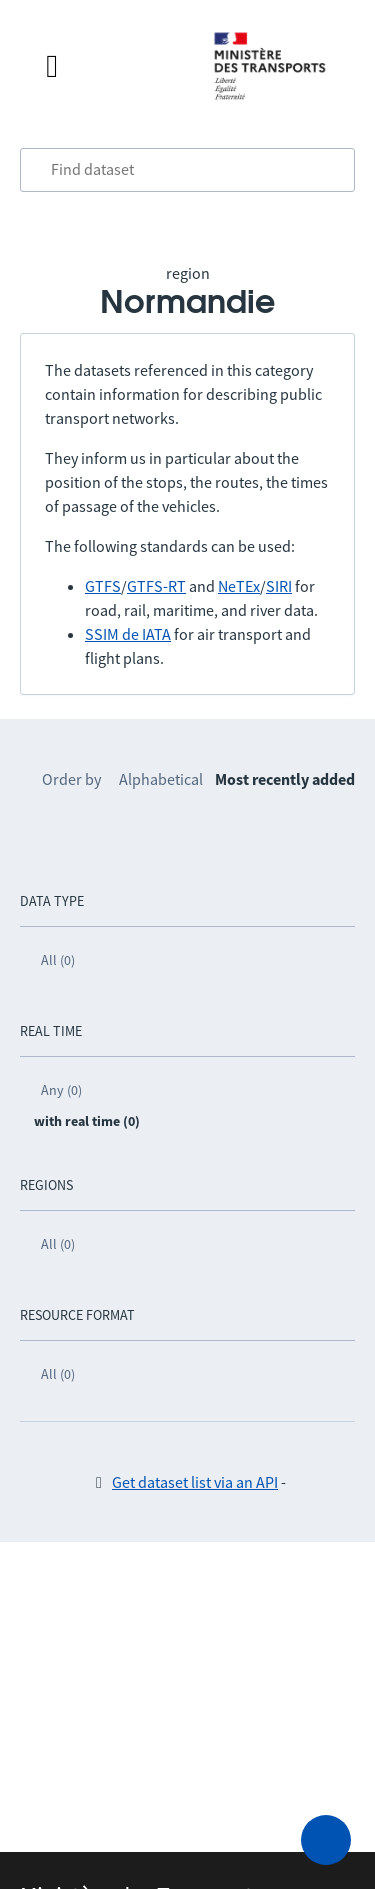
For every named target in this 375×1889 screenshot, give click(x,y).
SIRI (279, 586)
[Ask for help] (326, 1840)
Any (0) (61, 1090)
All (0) (58, 960)
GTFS (103, 586)
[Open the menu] (109, 66)
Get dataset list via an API (195, 1482)
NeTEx (239, 586)
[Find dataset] (187, 170)
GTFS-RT (156, 586)
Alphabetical (161, 779)
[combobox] (187, 170)
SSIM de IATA (128, 634)
